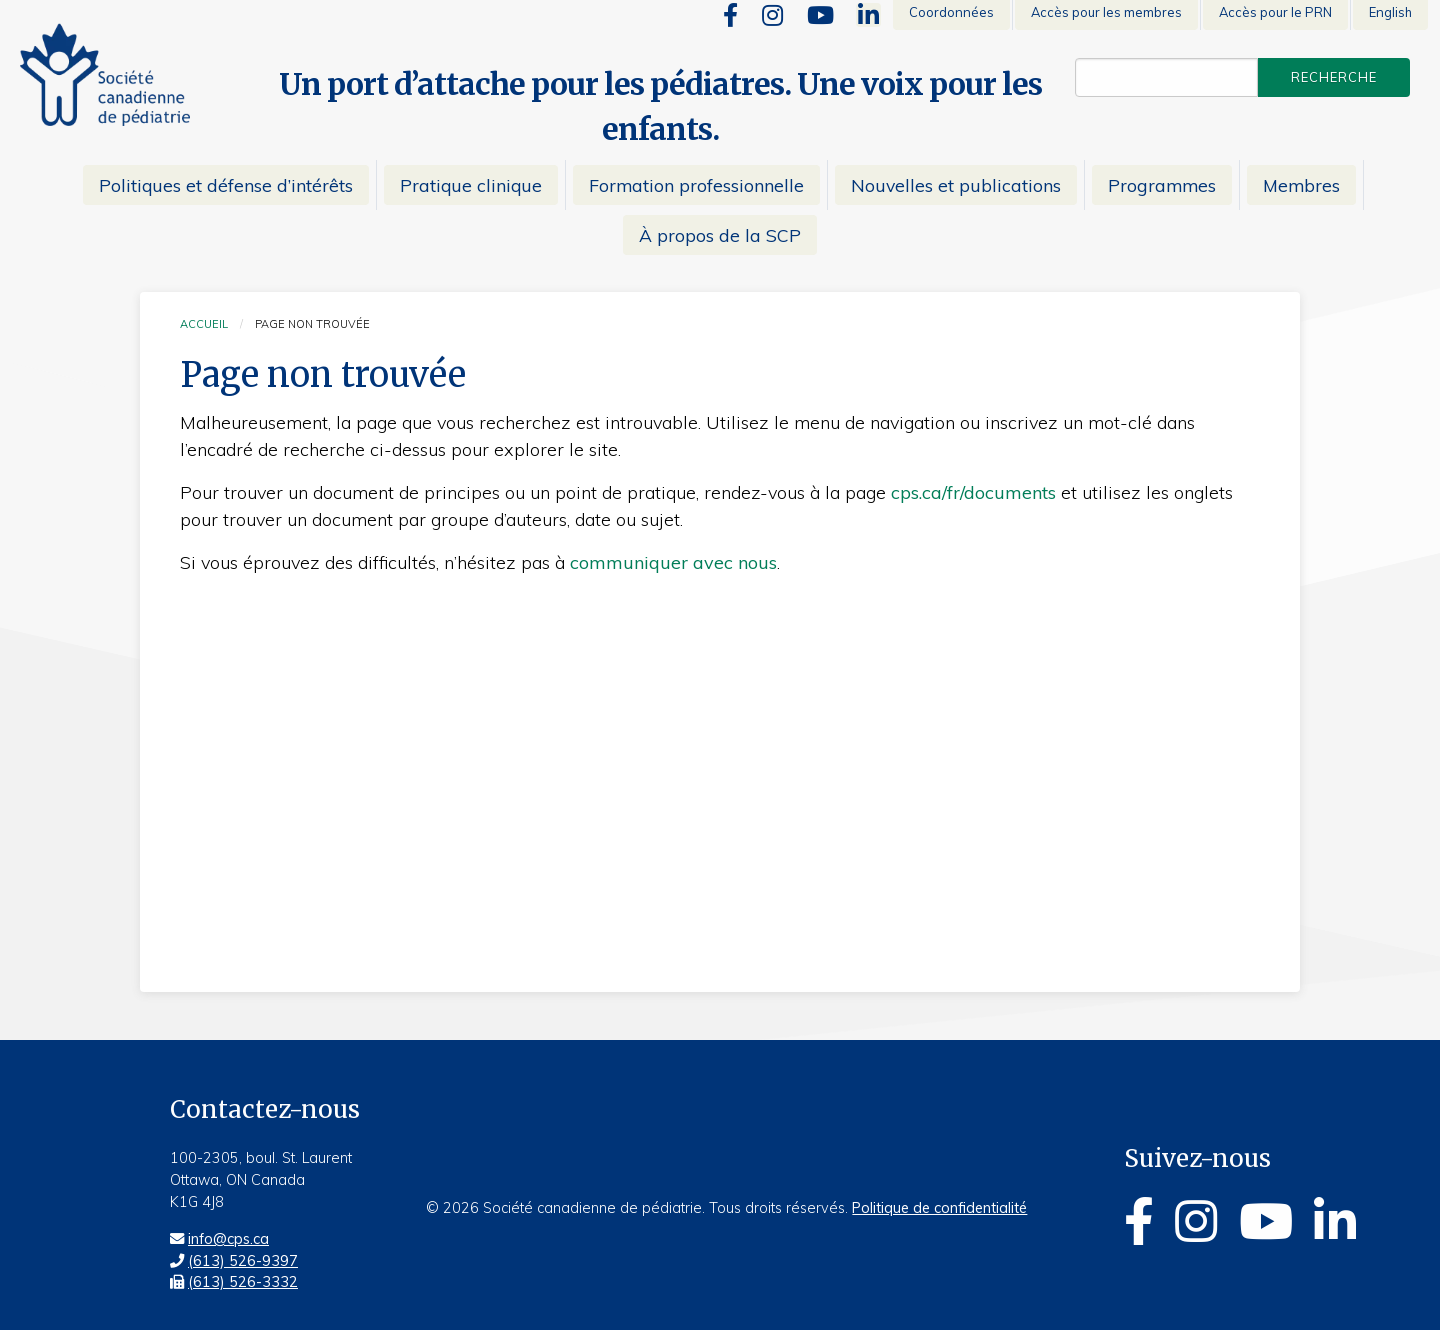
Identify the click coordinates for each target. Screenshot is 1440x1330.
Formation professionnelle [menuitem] (696, 185)
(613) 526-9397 (243, 1261)
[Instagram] (772, 15)
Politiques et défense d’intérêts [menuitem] (226, 185)
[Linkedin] (868, 15)
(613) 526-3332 (243, 1282)
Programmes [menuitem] (1162, 185)
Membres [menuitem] (1301, 185)
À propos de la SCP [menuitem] (720, 235)
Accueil (204, 324)
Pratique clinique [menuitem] (471, 185)
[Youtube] (820, 15)
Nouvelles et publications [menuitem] (956, 185)
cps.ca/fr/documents (973, 492)
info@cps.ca (228, 1239)
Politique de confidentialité (939, 1208)
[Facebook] (730, 15)
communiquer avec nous (673, 562)
